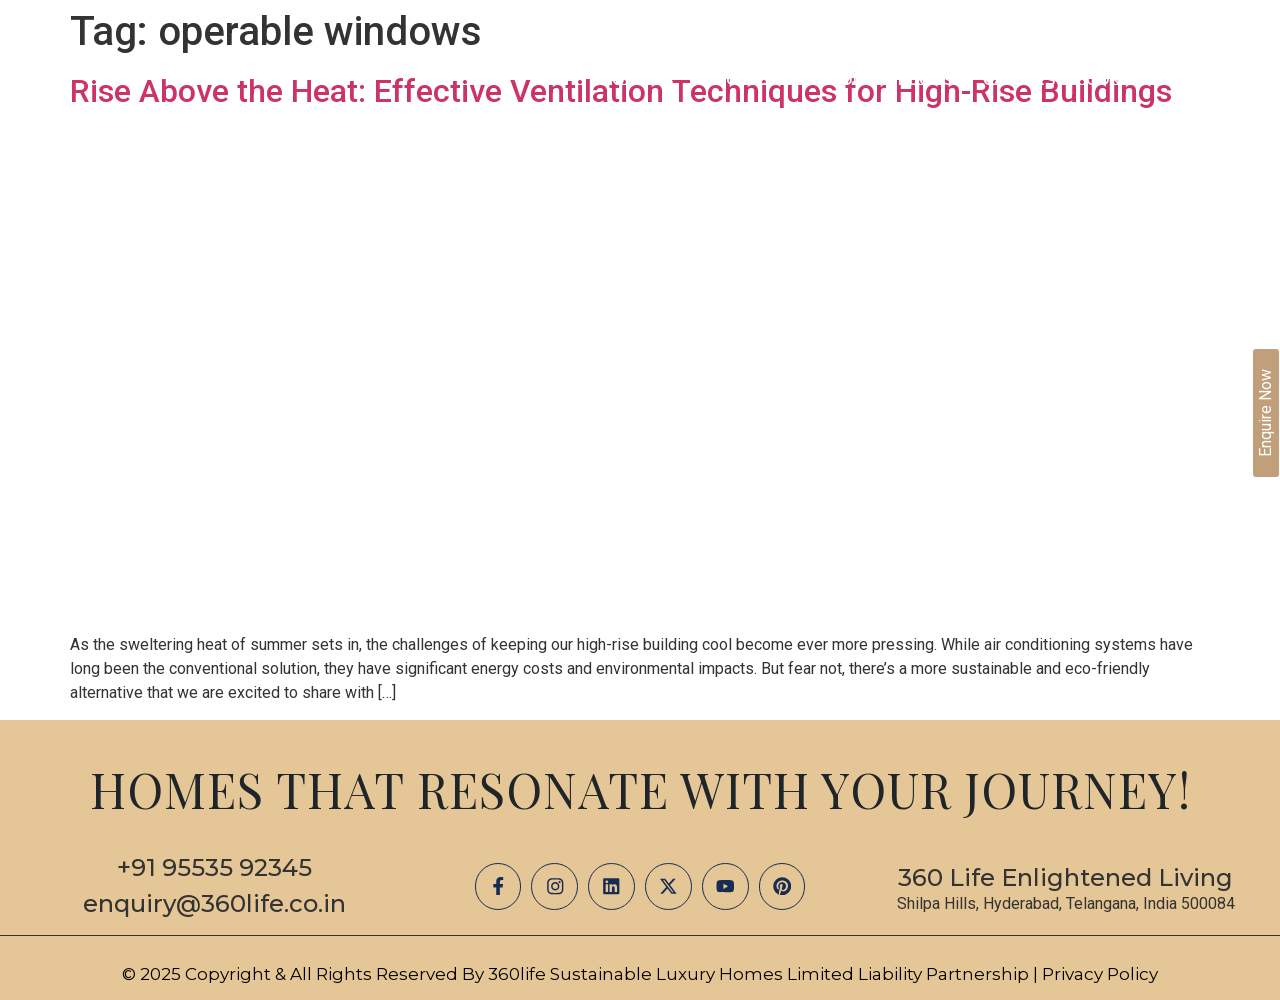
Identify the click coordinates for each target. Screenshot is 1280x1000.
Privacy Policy (1100, 974)
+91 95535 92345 (214, 867)
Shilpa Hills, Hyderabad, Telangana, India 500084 (1066, 903)
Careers (1019, 80)
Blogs (925, 80)
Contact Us (1138, 80)
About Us (632, 80)
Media (842, 80)
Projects (745, 80)
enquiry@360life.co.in (214, 903)
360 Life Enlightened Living (1065, 877)
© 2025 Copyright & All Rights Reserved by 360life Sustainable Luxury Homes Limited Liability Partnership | (582, 974)
